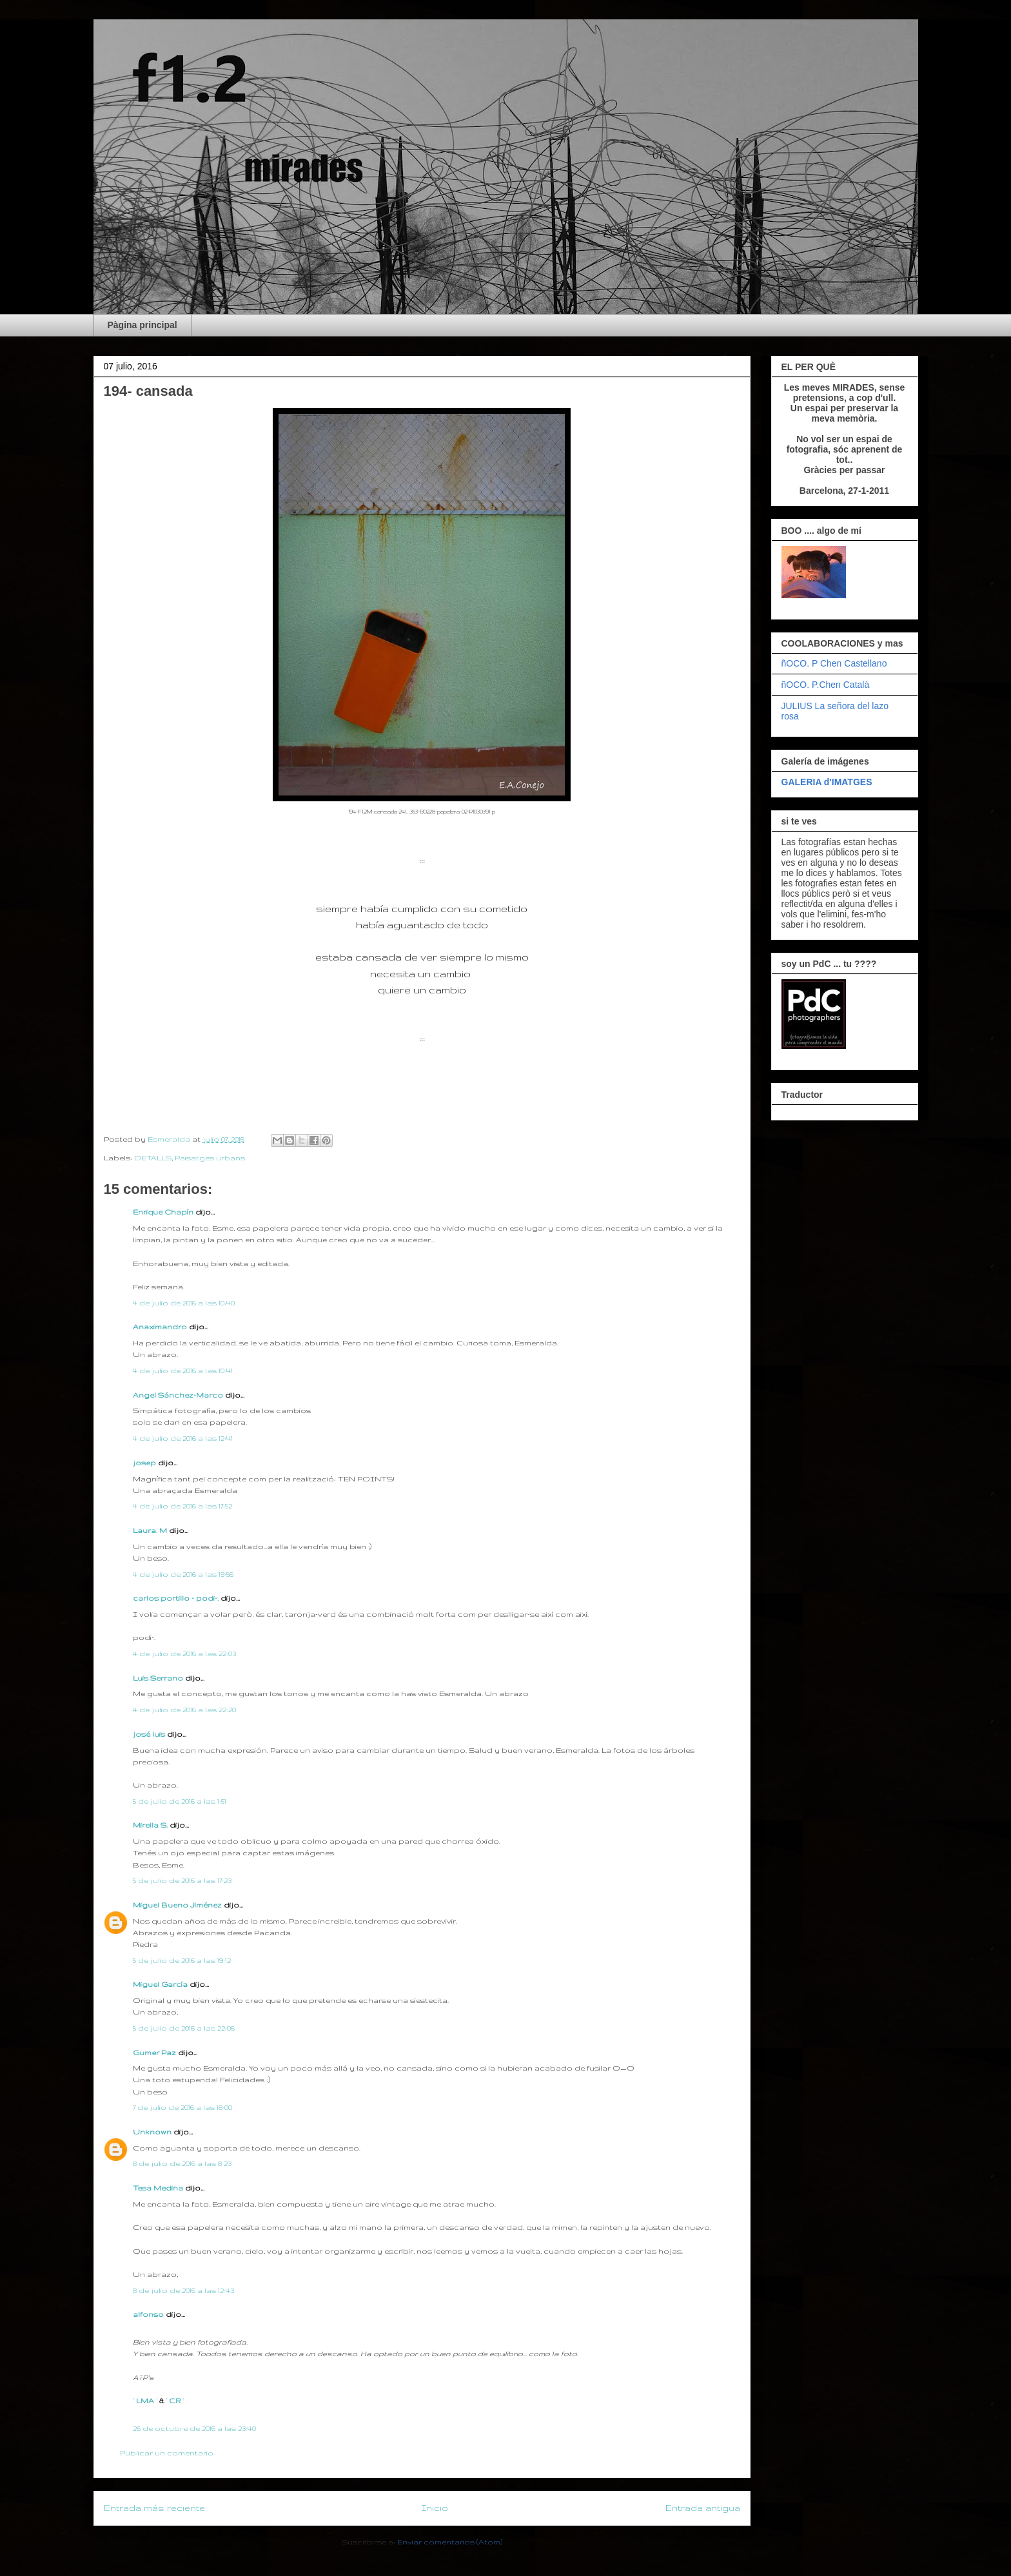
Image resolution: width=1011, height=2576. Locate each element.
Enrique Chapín (163, 1212)
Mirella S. (150, 1825)
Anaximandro (160, 1327)
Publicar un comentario (166, 2453)
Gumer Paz (154, 2052)
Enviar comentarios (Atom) (449, 2542)
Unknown (152, 2132)
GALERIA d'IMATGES (826, 782)
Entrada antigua (702, 2508)
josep (144, 1463)
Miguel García (160, 1984)
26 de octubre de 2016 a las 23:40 (194, 2428)
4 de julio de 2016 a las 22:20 (184, 1709)
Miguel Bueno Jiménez (177, 1905)
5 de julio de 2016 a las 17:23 (182, 1880)
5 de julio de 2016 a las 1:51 (179, 1801)
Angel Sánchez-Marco (178, 1395)
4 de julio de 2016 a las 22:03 (184, 1653)
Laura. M (150, 1530)
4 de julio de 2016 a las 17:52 (182, 1506)
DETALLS (153, 1158)
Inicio (435, 2508)
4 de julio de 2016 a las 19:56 (183, 1574)
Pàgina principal (142, 325)
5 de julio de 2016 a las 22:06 (184, 2028)
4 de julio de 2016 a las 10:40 (184, 1303)
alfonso (148, 2314)
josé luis (149, 1734)
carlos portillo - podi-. (176, 1598)
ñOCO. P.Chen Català (825, 684)
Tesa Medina (158, 2188)
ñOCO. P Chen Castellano (834, 663)
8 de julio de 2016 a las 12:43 (183, 2290)
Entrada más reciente (154, 2508)
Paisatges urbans (210, 1158)
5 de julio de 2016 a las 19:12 (182, 1960)
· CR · (175, 2401)
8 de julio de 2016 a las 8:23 (182, 2163)
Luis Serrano (158, 1678)
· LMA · (146, 2401)
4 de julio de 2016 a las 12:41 (183, 1438)
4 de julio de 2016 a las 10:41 (183, 1370)
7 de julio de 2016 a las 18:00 (182, 2107)
